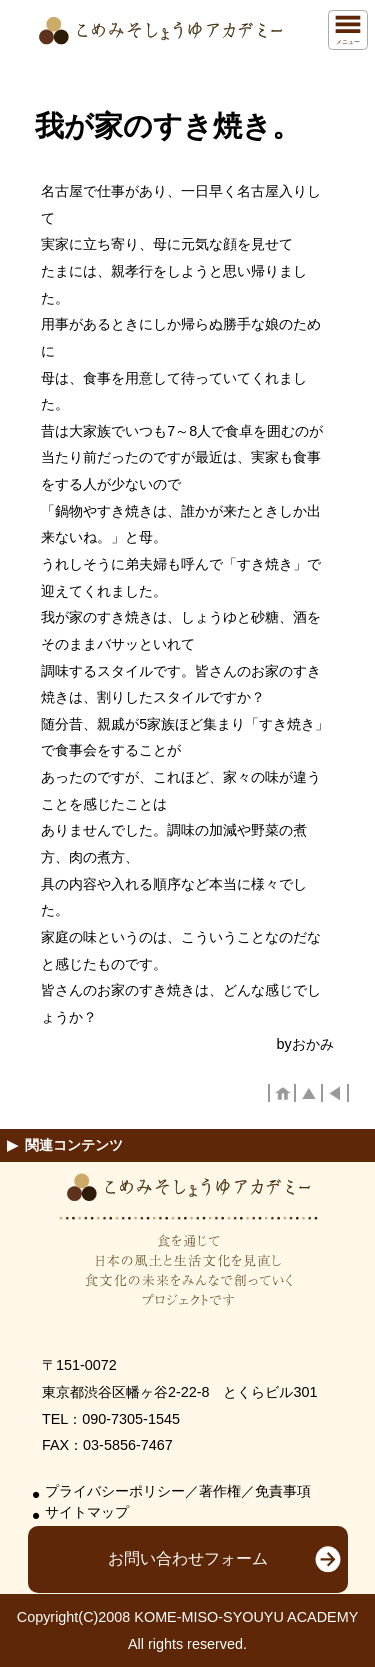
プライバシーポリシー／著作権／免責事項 (178, 1491)
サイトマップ (87, 1512)
